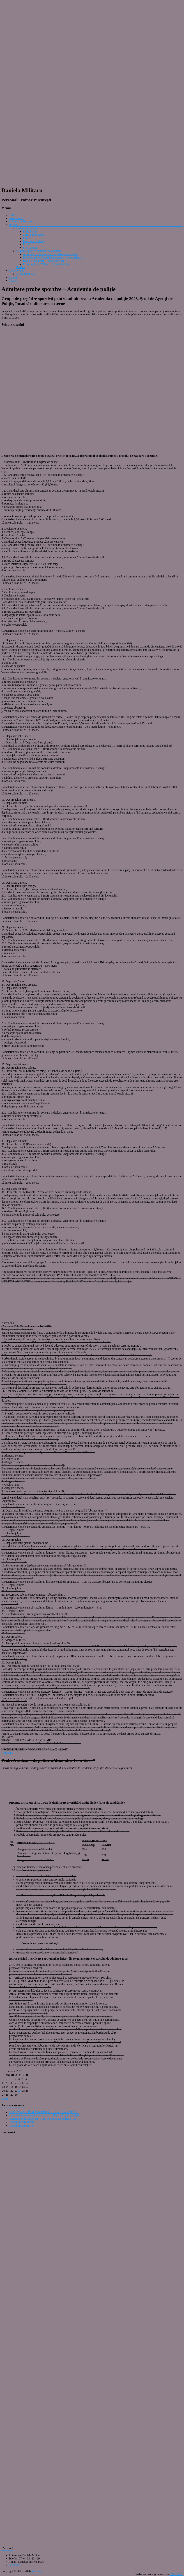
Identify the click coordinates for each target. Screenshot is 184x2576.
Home (12, 214)
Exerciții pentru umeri (21, 2121)
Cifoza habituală (25, 273)
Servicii (13, 224)
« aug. (4, 2098)
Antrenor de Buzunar (21, 221)
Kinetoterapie (16, 270)
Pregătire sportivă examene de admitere (38, 250)
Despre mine (16, 218)
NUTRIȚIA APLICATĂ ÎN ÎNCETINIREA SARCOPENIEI (43, 2112)
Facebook (14, 2564)
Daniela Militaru (21, 190)
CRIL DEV (176, 2574)
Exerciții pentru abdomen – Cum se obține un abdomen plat (43, 2118)
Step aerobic (30, 247)
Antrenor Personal (26, 228)
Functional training (34, 241)
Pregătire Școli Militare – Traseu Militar (46, 264)
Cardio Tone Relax (34, 234)
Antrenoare (37, 2571)
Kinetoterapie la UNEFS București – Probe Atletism (53, 257)
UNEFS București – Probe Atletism (43, 260)
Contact (13, 280)
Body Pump (30, 231)
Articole (13, 277)
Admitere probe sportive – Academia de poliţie (50, 254)
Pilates (27, 244)
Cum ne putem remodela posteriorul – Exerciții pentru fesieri (44, 2115)
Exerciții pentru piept (21, 2125)
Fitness (27, 237)
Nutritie (20, 267)
